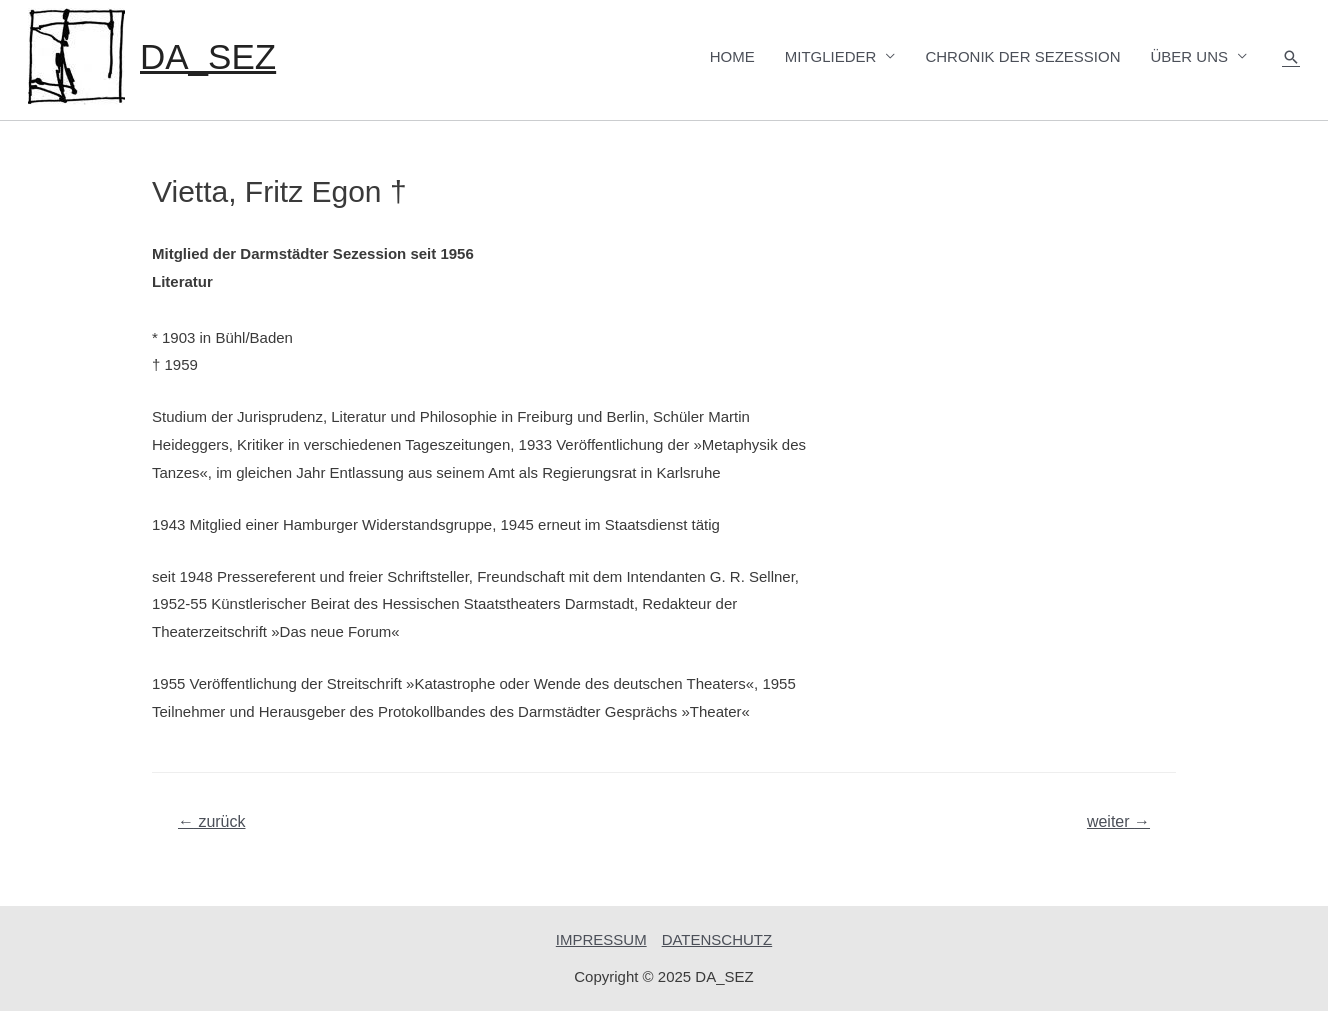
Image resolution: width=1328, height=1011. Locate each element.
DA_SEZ (208, 56)
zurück (212, 821)
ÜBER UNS (1189, 56)
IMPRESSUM (601, 939)
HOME (732, 56)
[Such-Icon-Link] (1291, 57)
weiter (1118, 821)
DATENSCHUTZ (717, 939)
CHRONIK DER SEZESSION (1022, 56)
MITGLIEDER (831, 56)
